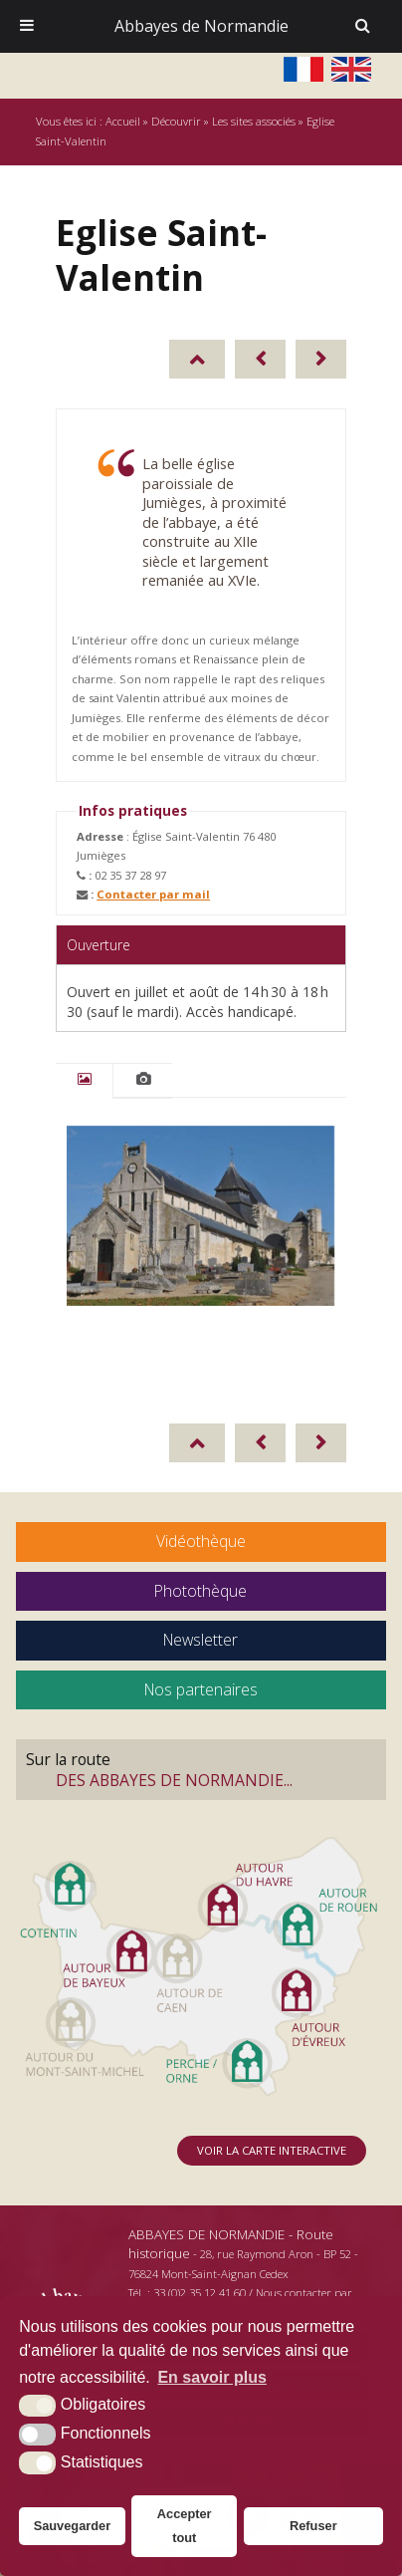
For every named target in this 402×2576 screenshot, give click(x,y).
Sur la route (201, 1769)
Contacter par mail (153, 894)
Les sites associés (254, 121)
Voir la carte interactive (271, 2150)
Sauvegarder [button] (72, 2525)
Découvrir (176, 121)
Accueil (122, 121)
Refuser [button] (313, 2525)
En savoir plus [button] (211, 2377)
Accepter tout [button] (184, 2525)
